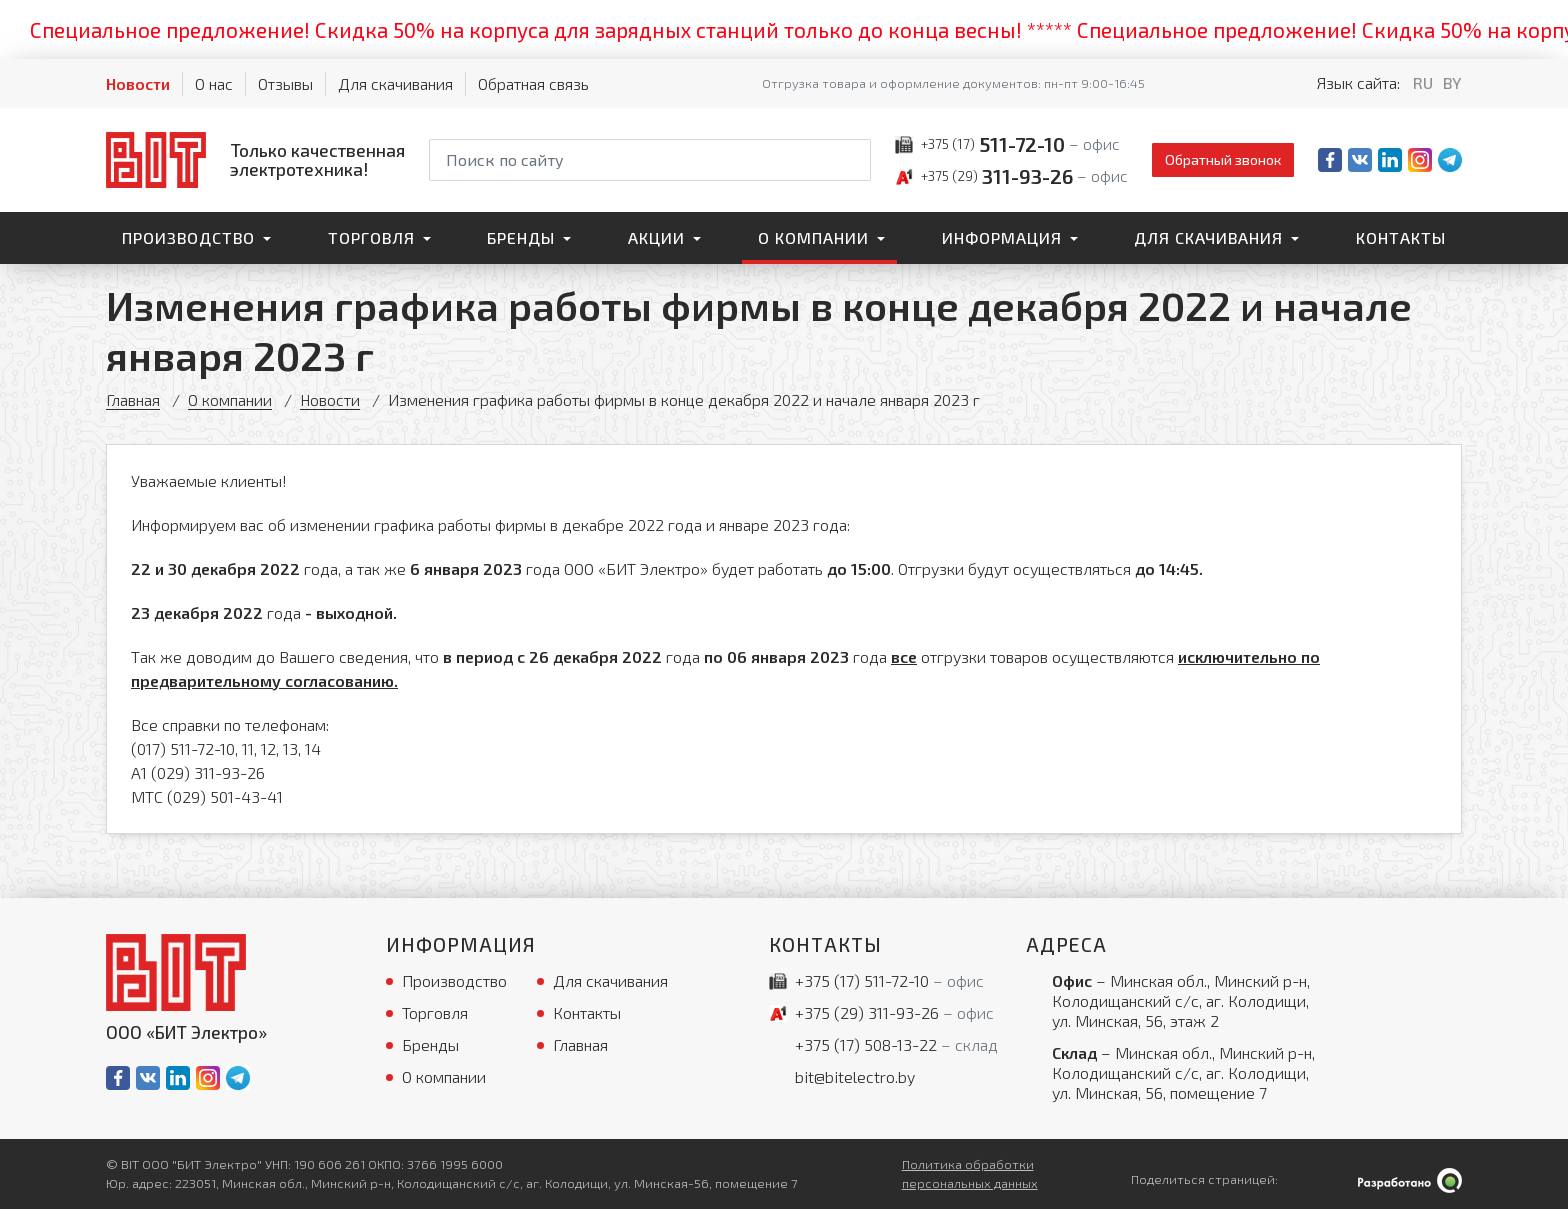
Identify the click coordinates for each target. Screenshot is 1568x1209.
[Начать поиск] (854, 160)
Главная (133, 399)
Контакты (1401, 237)
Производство (188, 237)
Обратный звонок (1223, 159)
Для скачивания (395, 83)
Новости (138, 83)
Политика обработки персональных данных (970, 1173)
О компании (813, 237)
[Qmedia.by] (1410, 1180)
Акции (656, 237)
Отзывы (285, 83)
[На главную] (255, 159)
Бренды (521, 237)
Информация (1002, 237)
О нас (214, 83)
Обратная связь (533, 83)
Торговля (371, 237)
